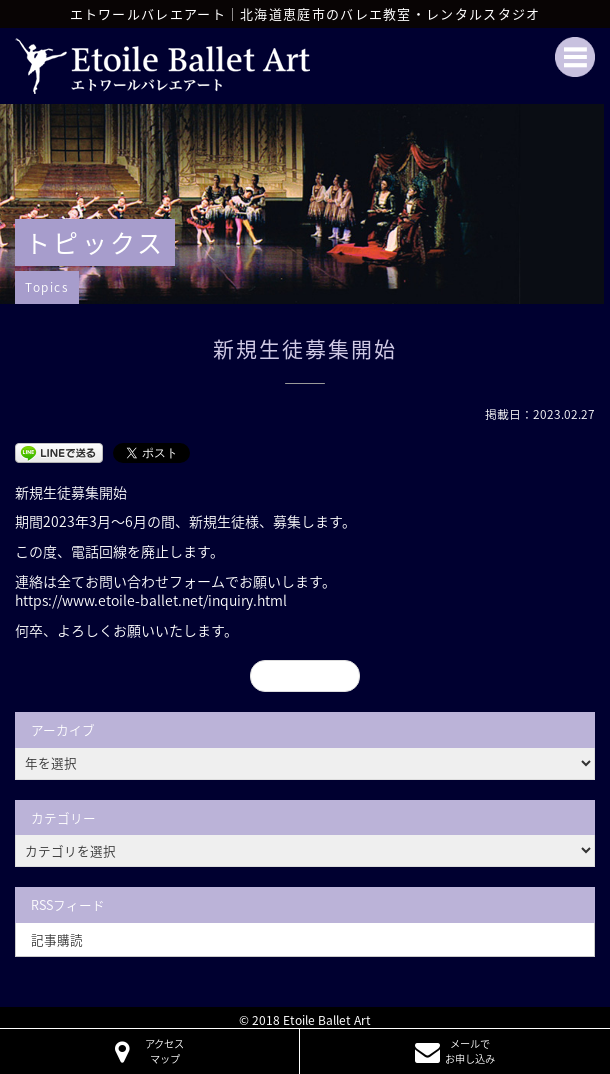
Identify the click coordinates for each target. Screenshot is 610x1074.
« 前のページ (305, 675)
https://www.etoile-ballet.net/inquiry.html (151, 600)
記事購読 (57, 939)
